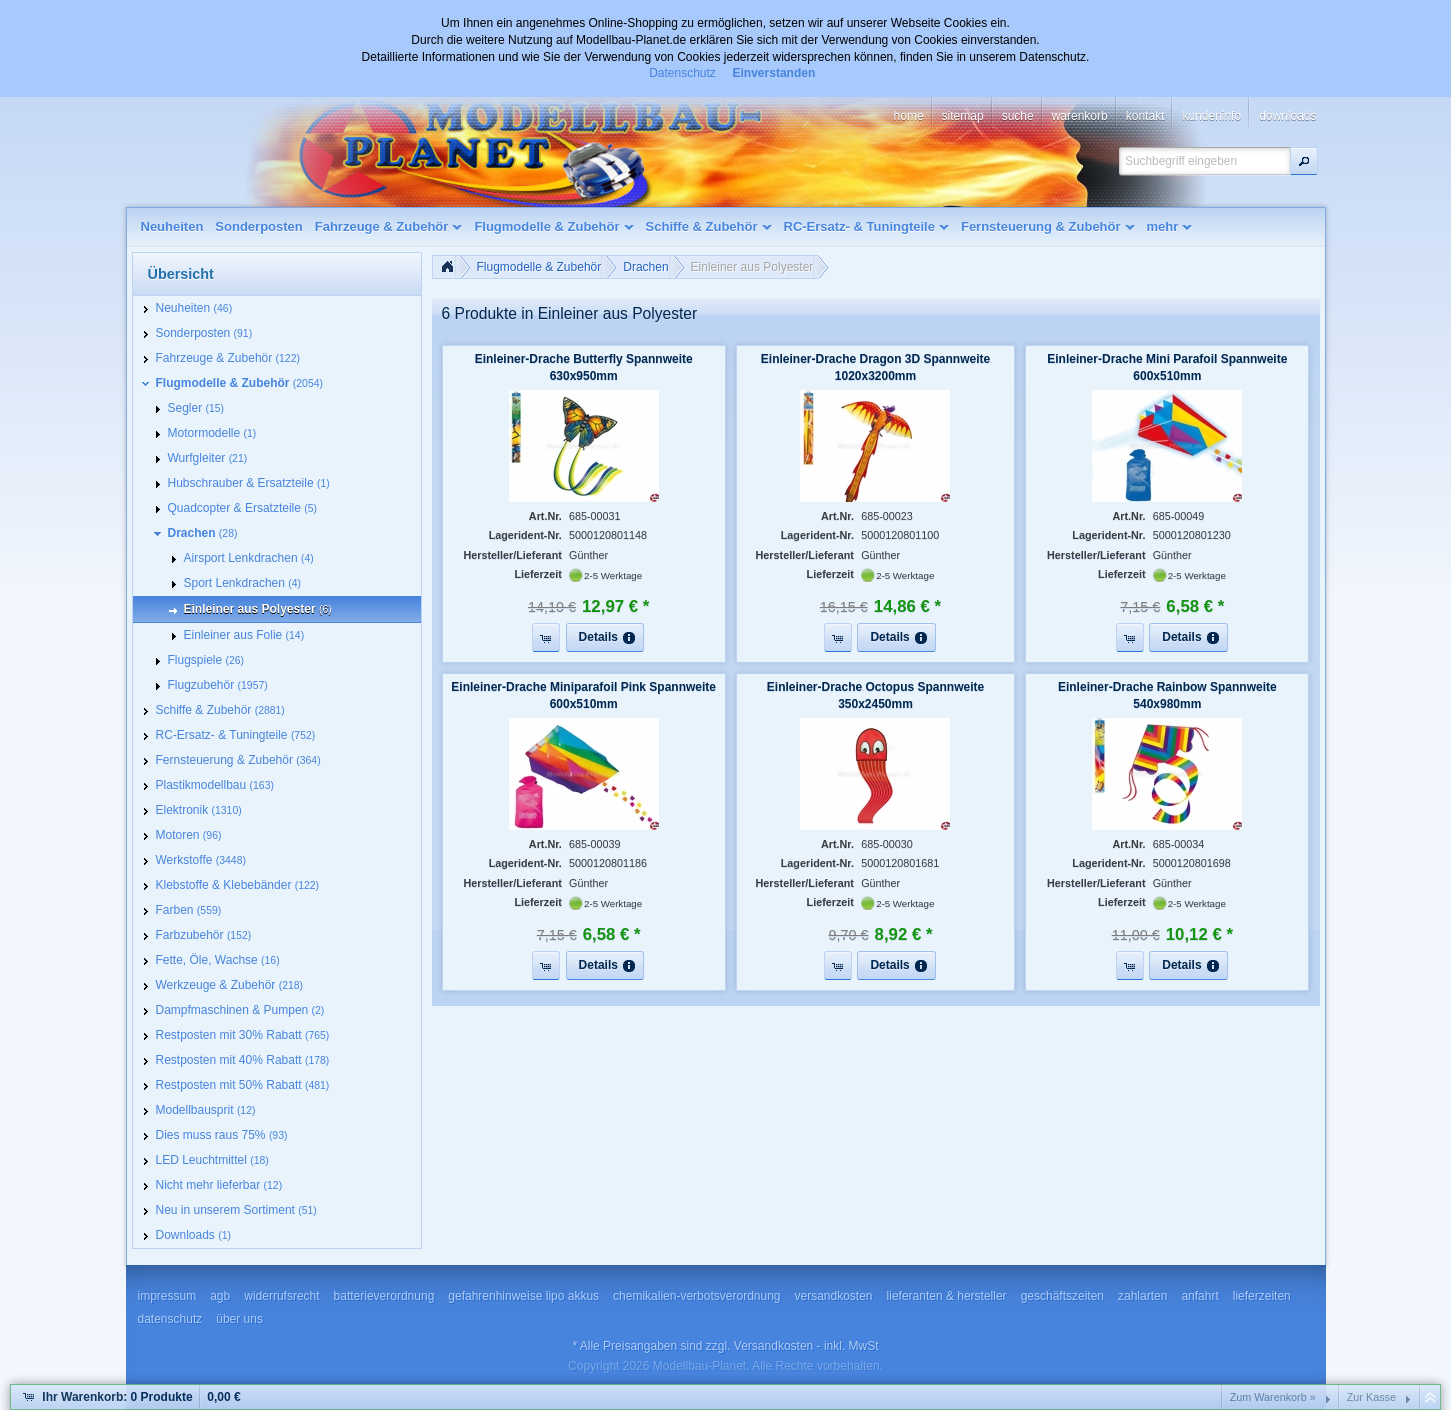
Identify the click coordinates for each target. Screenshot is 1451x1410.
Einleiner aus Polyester (752, 267)
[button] (1304, 161)
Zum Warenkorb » (1273, 1397)
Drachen (645, 267)
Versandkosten (773, 1346)
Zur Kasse (1371, 1397)
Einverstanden (774, 73)
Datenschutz (682, 73)
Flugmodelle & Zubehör (539, 267)
